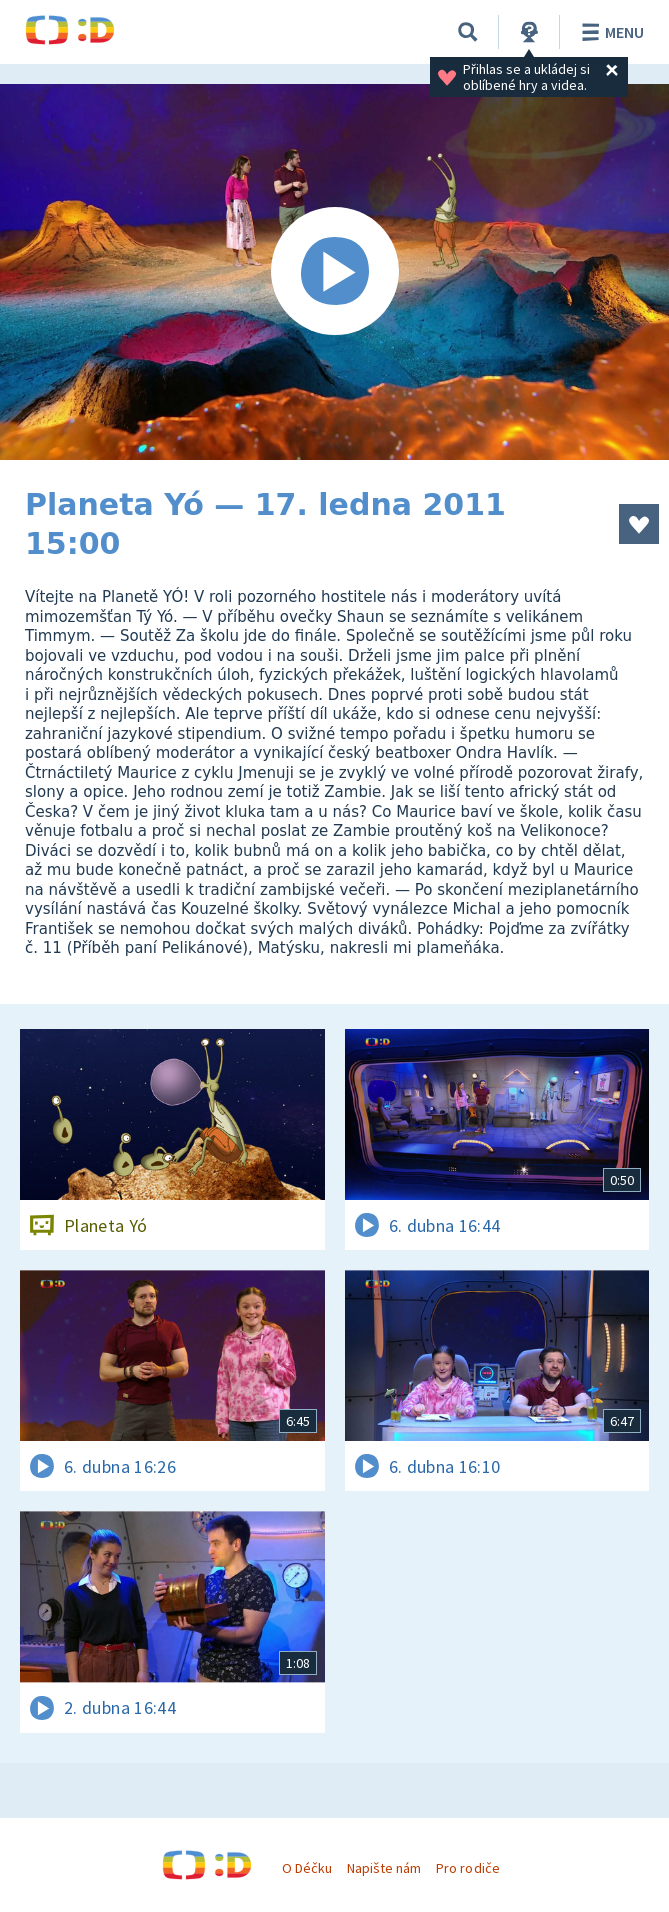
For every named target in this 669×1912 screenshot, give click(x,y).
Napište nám (384, 1868)
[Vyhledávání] (468, 32)
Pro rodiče (467, 1868)
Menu (609, 32)
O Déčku (307, 1868)
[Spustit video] (334, 272)
